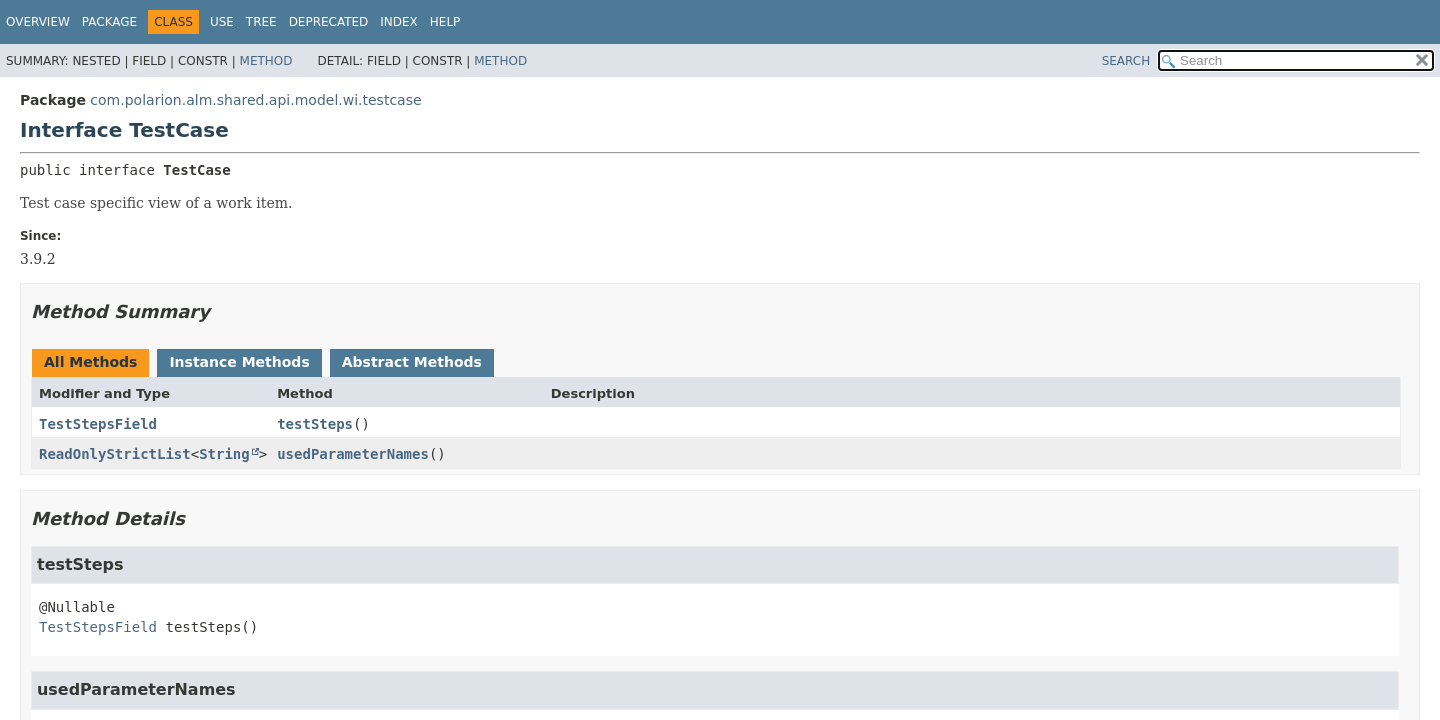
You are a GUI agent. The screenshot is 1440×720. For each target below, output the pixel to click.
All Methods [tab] (90, 362)
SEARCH (1126, 61)
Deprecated (329, 22)
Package (109, 22)
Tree (261, 22)
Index (399, 22)
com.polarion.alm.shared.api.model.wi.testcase (255, 100)
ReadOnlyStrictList (115, 454)
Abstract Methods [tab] (412, 362)
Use (222, 22)
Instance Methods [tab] (239, 362)
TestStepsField (98, 424)
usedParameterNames (353, 454)
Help (445, 22)
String (224, 454)
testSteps (315, 424)
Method (266, 61)
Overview (38, 22)
